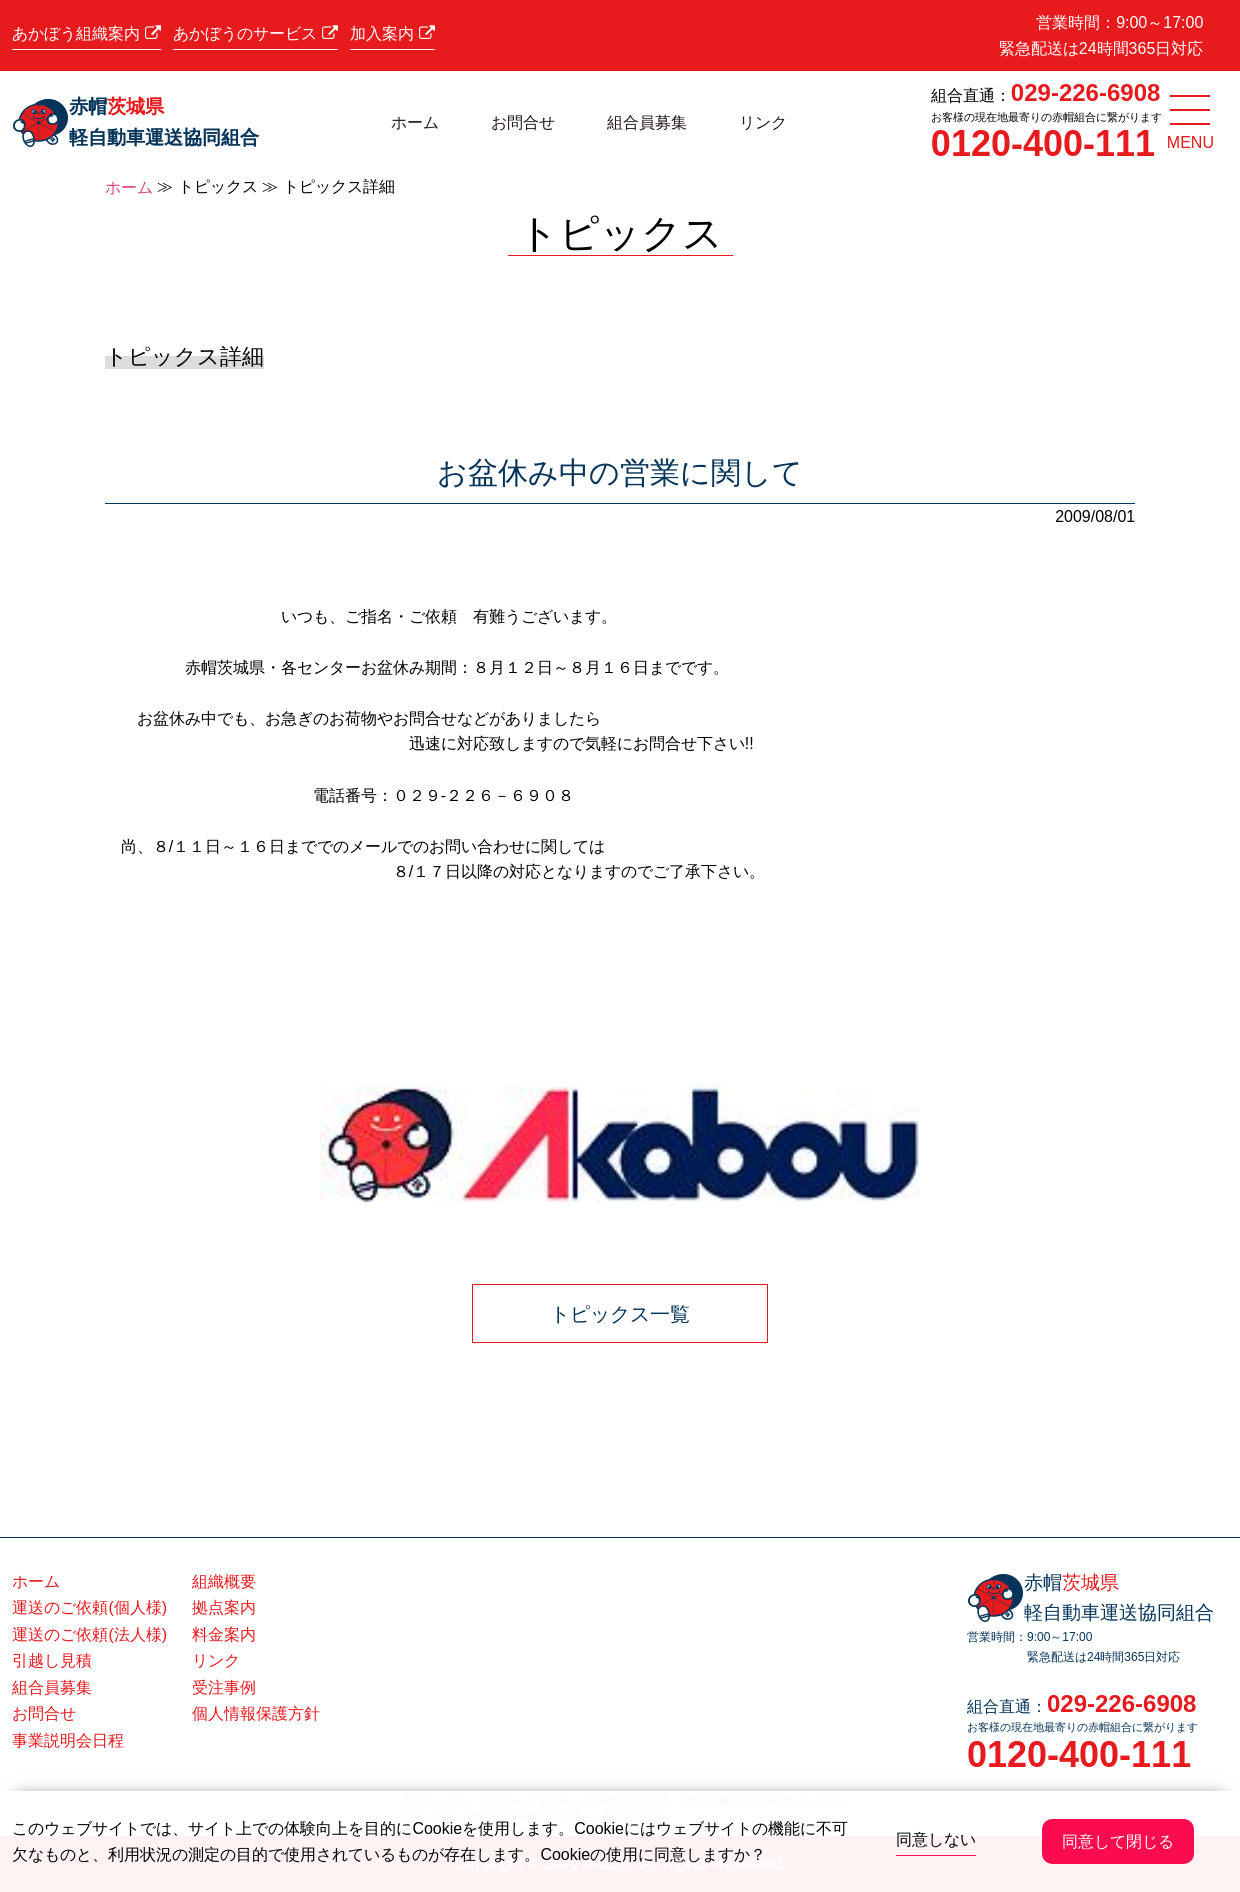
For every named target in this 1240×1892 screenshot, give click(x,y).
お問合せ (523, 122)
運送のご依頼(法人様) (89, 1634)
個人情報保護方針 (256, 1713)
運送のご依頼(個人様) (89, 1607)
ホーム (415, 122)
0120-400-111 (1043, 143)
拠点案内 (224, 1607)
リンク (763, 122)
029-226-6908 (1085, 92)
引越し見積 (52, 1660)
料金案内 (224, 1634)
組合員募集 (647, 122)
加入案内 (392, 33)
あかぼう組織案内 (86, 33)
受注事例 (224, 1687)
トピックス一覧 (620, 1314)
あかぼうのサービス (255, 33)
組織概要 (224, 1581)
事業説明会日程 (68, 1740)
